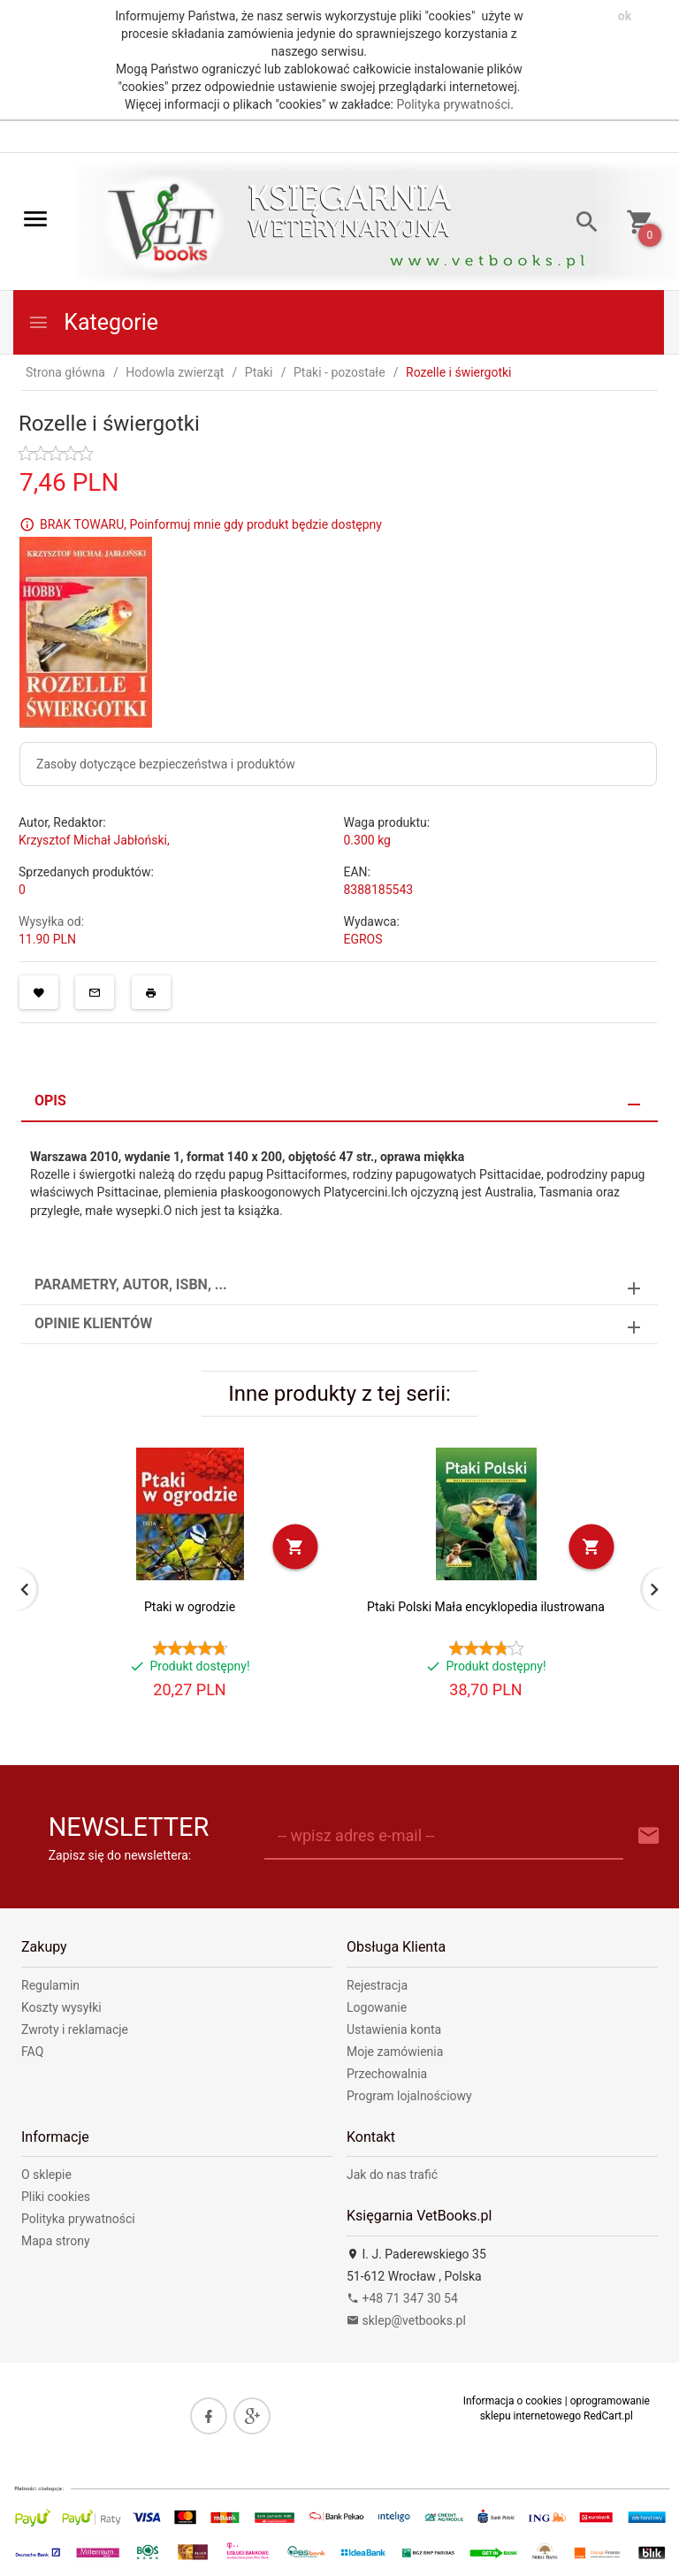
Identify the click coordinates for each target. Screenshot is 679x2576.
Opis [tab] (50, 1100)
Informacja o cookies (512, 2401)
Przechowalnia (387, 2074)
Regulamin (50, 1985)
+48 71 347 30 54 (402, 2298)
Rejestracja (377, 1985)
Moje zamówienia (395, 2052)
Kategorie (92, 322)
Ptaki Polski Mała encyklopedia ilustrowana (486, 1607)
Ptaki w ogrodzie (189, 1607)
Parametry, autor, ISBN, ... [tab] (130, 1284)
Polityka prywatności (453, 104)
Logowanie (377, 2007)
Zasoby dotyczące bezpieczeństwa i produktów (165, 764)
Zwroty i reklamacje (74, 2029)
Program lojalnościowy (409, 2096)
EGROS (363, 939)
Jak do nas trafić (392, 2174)
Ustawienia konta (394, 2029)
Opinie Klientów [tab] (93, 1323)
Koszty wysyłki (61, 2007)
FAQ (32, 2052)
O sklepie (46, 2174)
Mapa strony (55, 2241)
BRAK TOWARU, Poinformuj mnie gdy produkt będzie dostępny (211, 524)
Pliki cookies (55, 2197)
